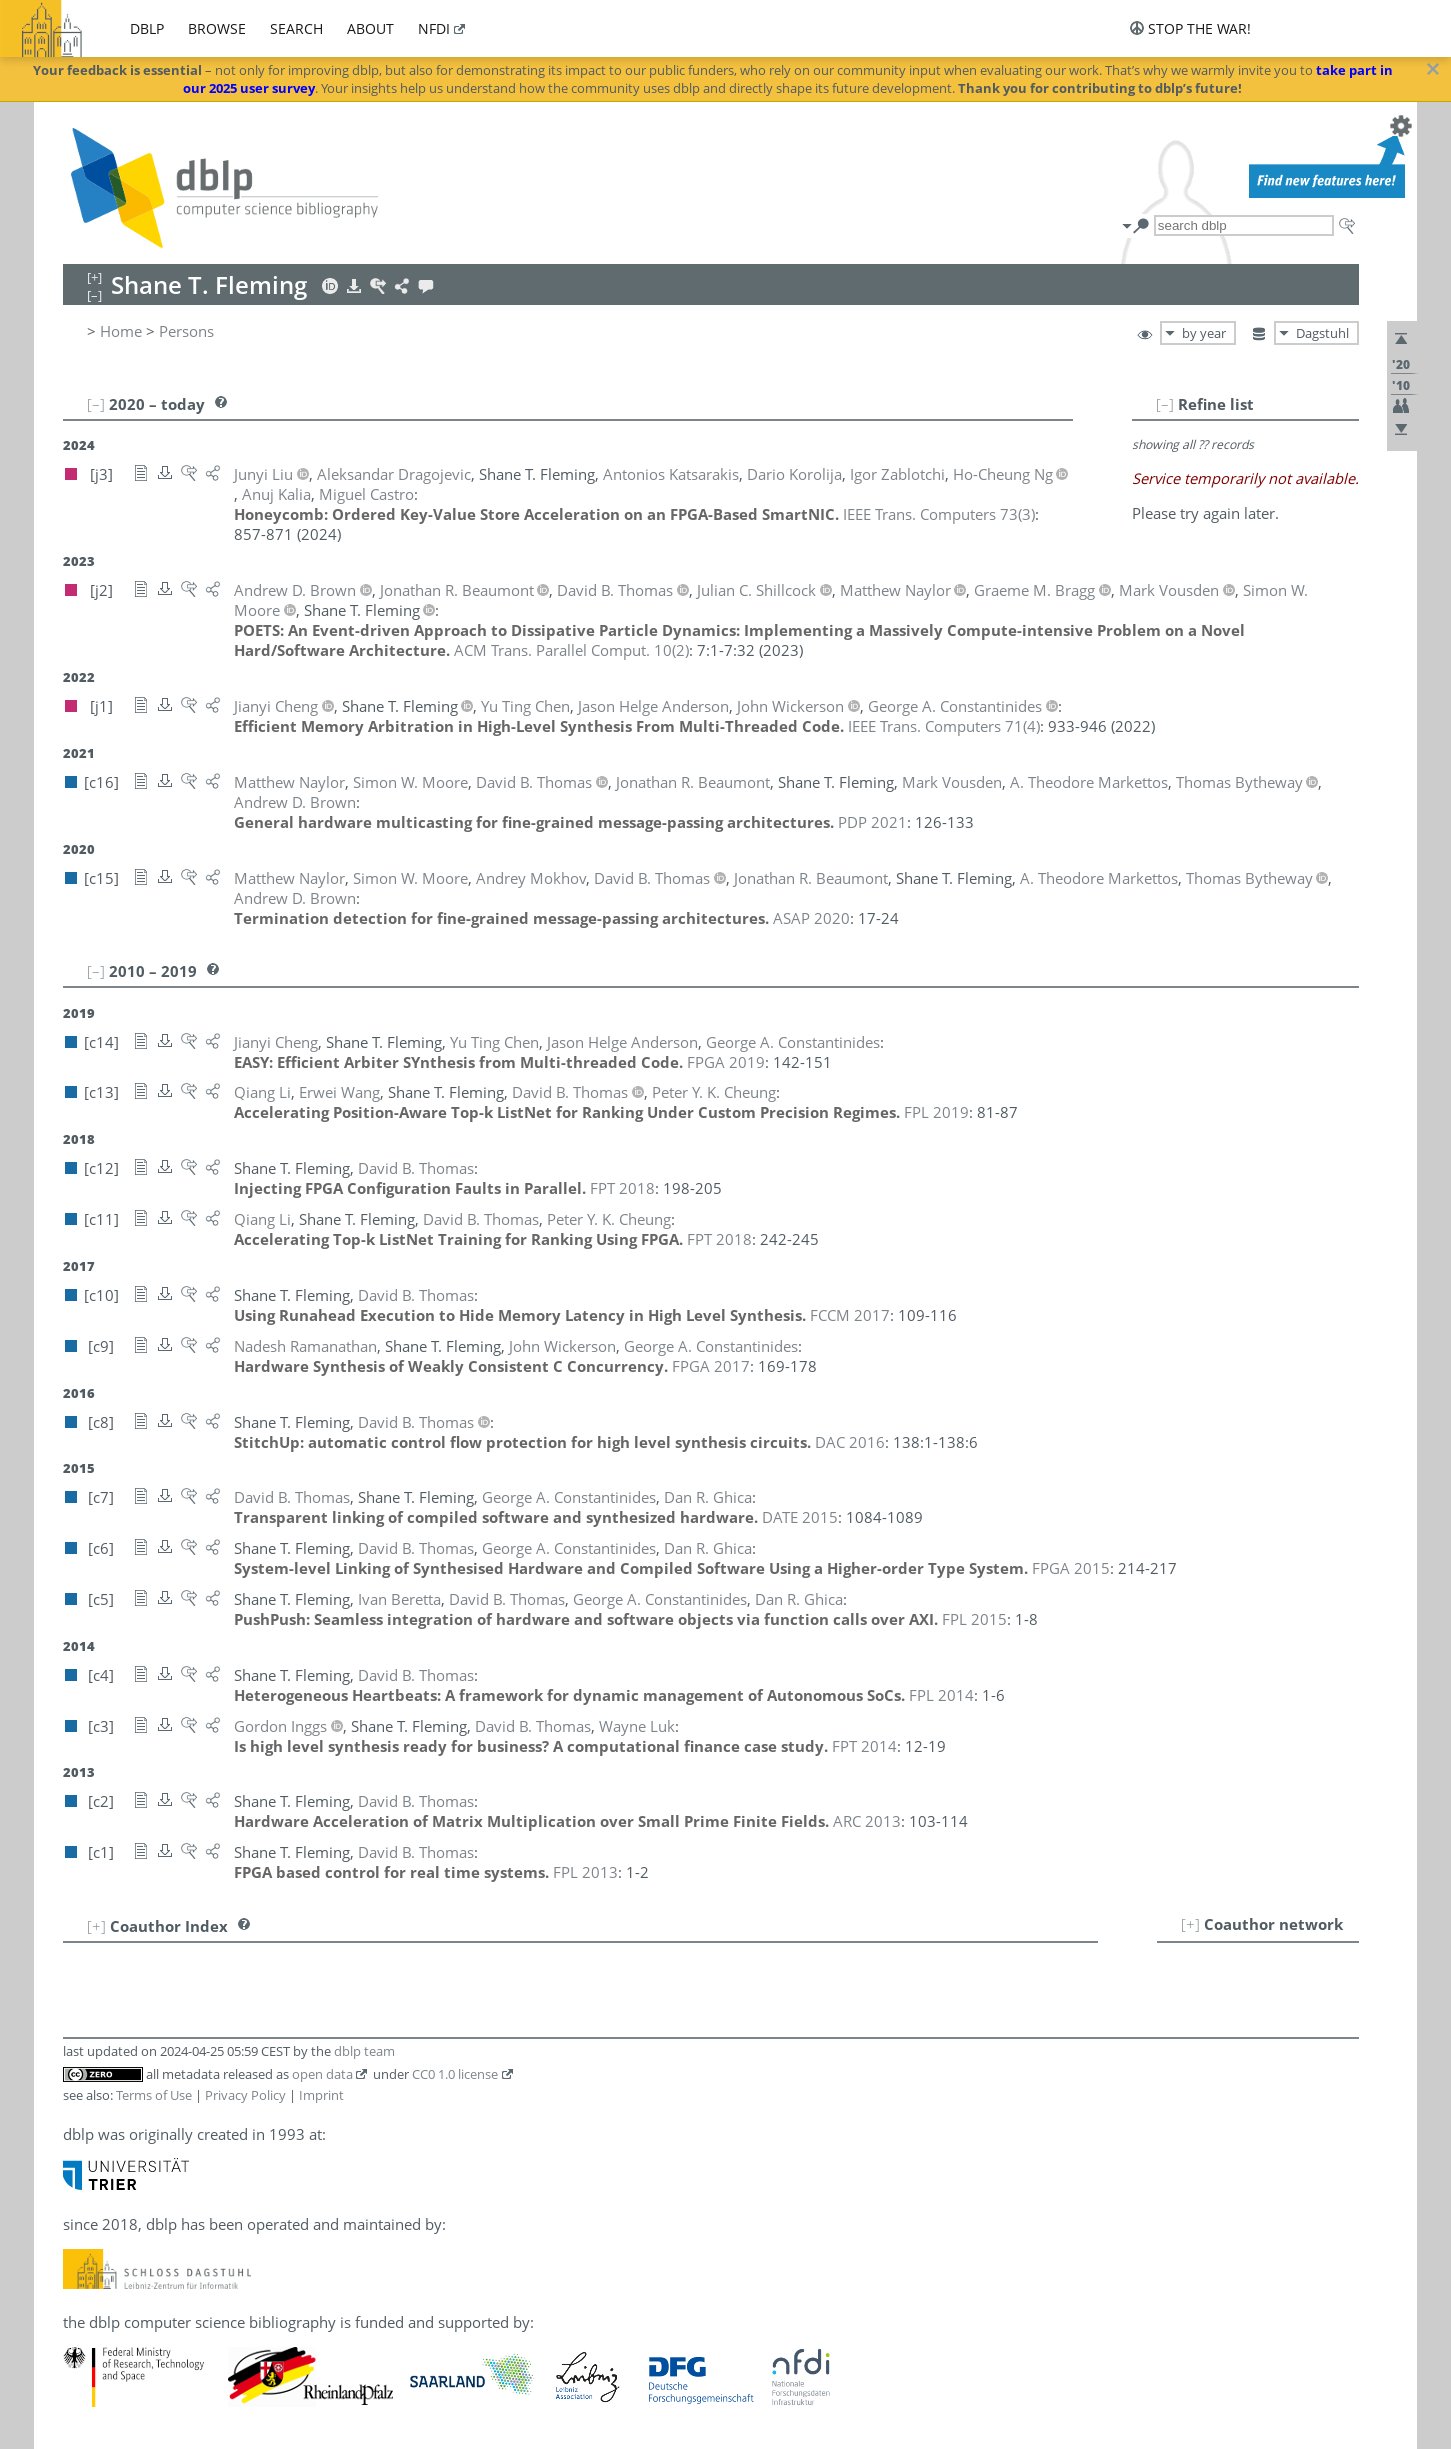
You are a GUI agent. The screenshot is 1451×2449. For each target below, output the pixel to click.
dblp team (364, 2051)
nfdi (434, 28)
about (370, 28)
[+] (1190, 1924)
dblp (147, 28)
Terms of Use (154, 2095)
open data (322, 2074)
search (296, 28)
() (939, 514)
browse (217, 28)
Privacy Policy (245, 2095)
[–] (1165, 404)
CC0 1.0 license (455, 2074)
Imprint (321, 2095)
